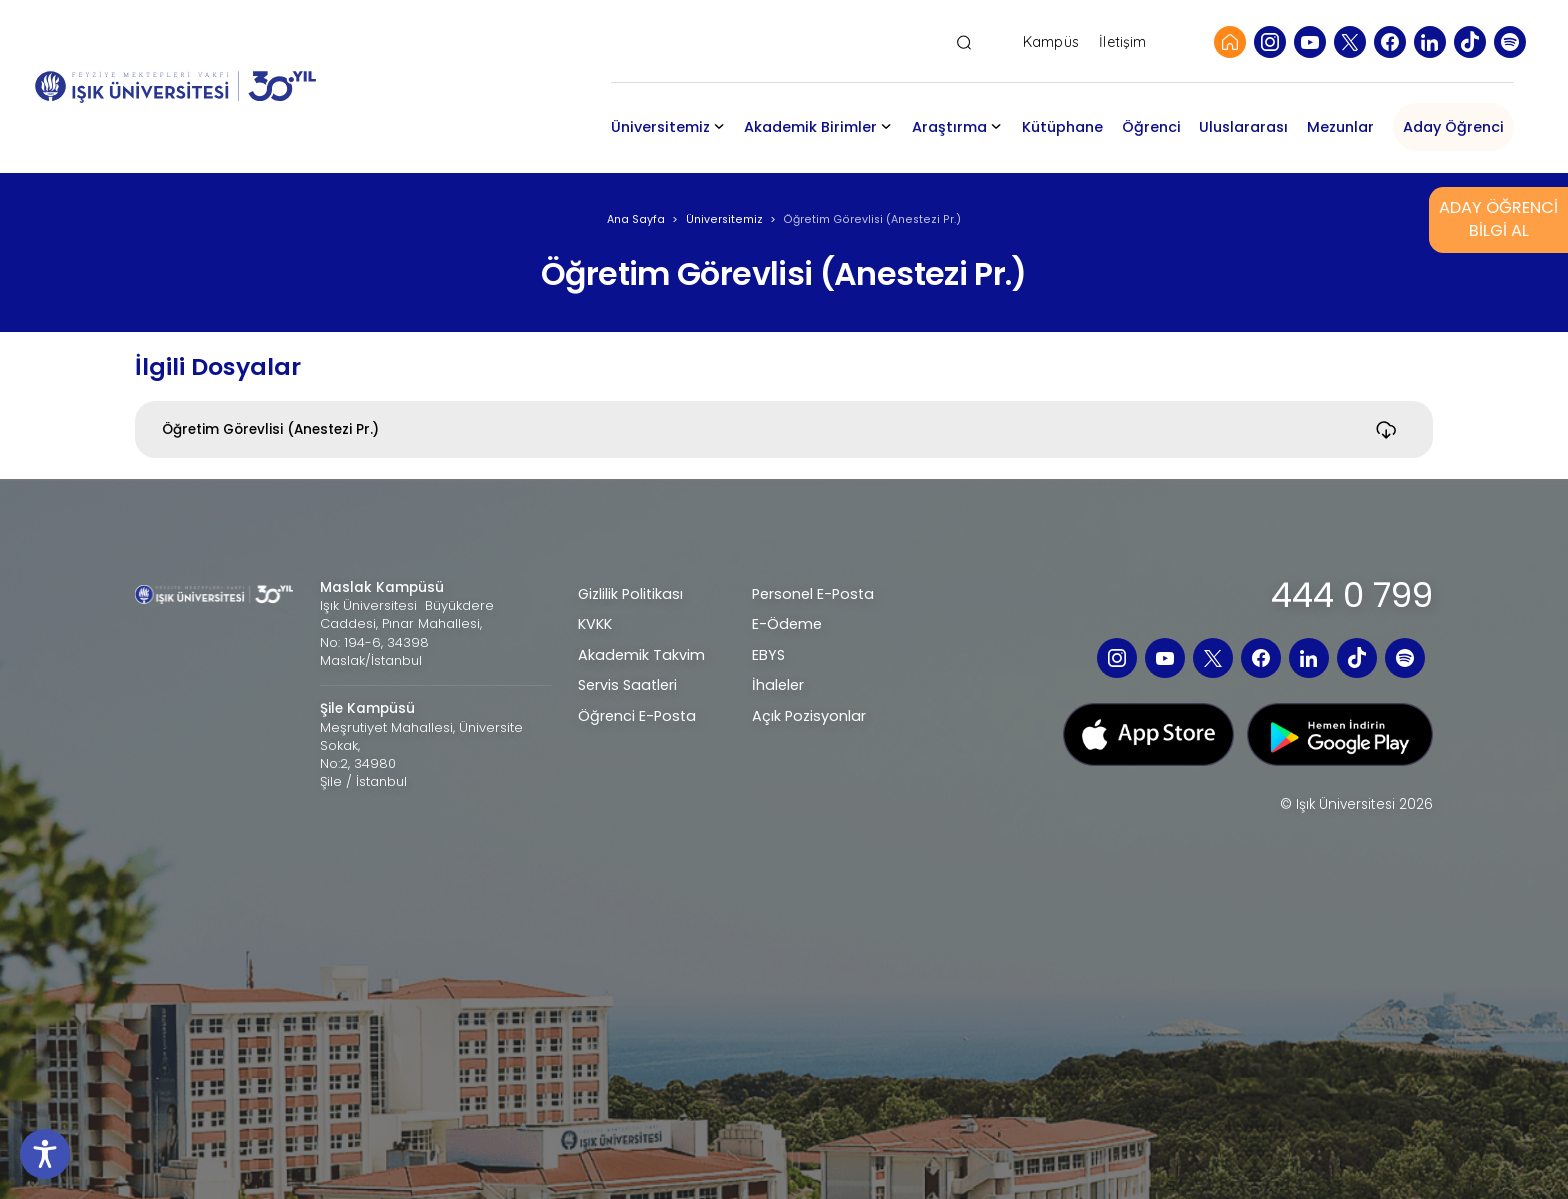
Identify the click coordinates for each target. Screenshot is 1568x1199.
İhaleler (778, 685)
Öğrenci (1151, 127)
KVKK (595, 624)
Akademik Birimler (810, 127)
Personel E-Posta (813, 594)
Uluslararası (1243, 127)
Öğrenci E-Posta (637, 716)
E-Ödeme (787, 624)
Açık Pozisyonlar (809, 716)
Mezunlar (1340, 127)
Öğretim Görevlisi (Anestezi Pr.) (270, 429)
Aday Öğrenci (1453, 127)
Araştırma (949, 127)
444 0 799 (1352, 596)
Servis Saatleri (627, 685)
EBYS (768, 655)
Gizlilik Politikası (630, 594)
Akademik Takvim (641, 655)
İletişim (1122, 42)
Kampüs (1051, 42)
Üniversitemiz (660, 127)
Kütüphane (1062, 127)
